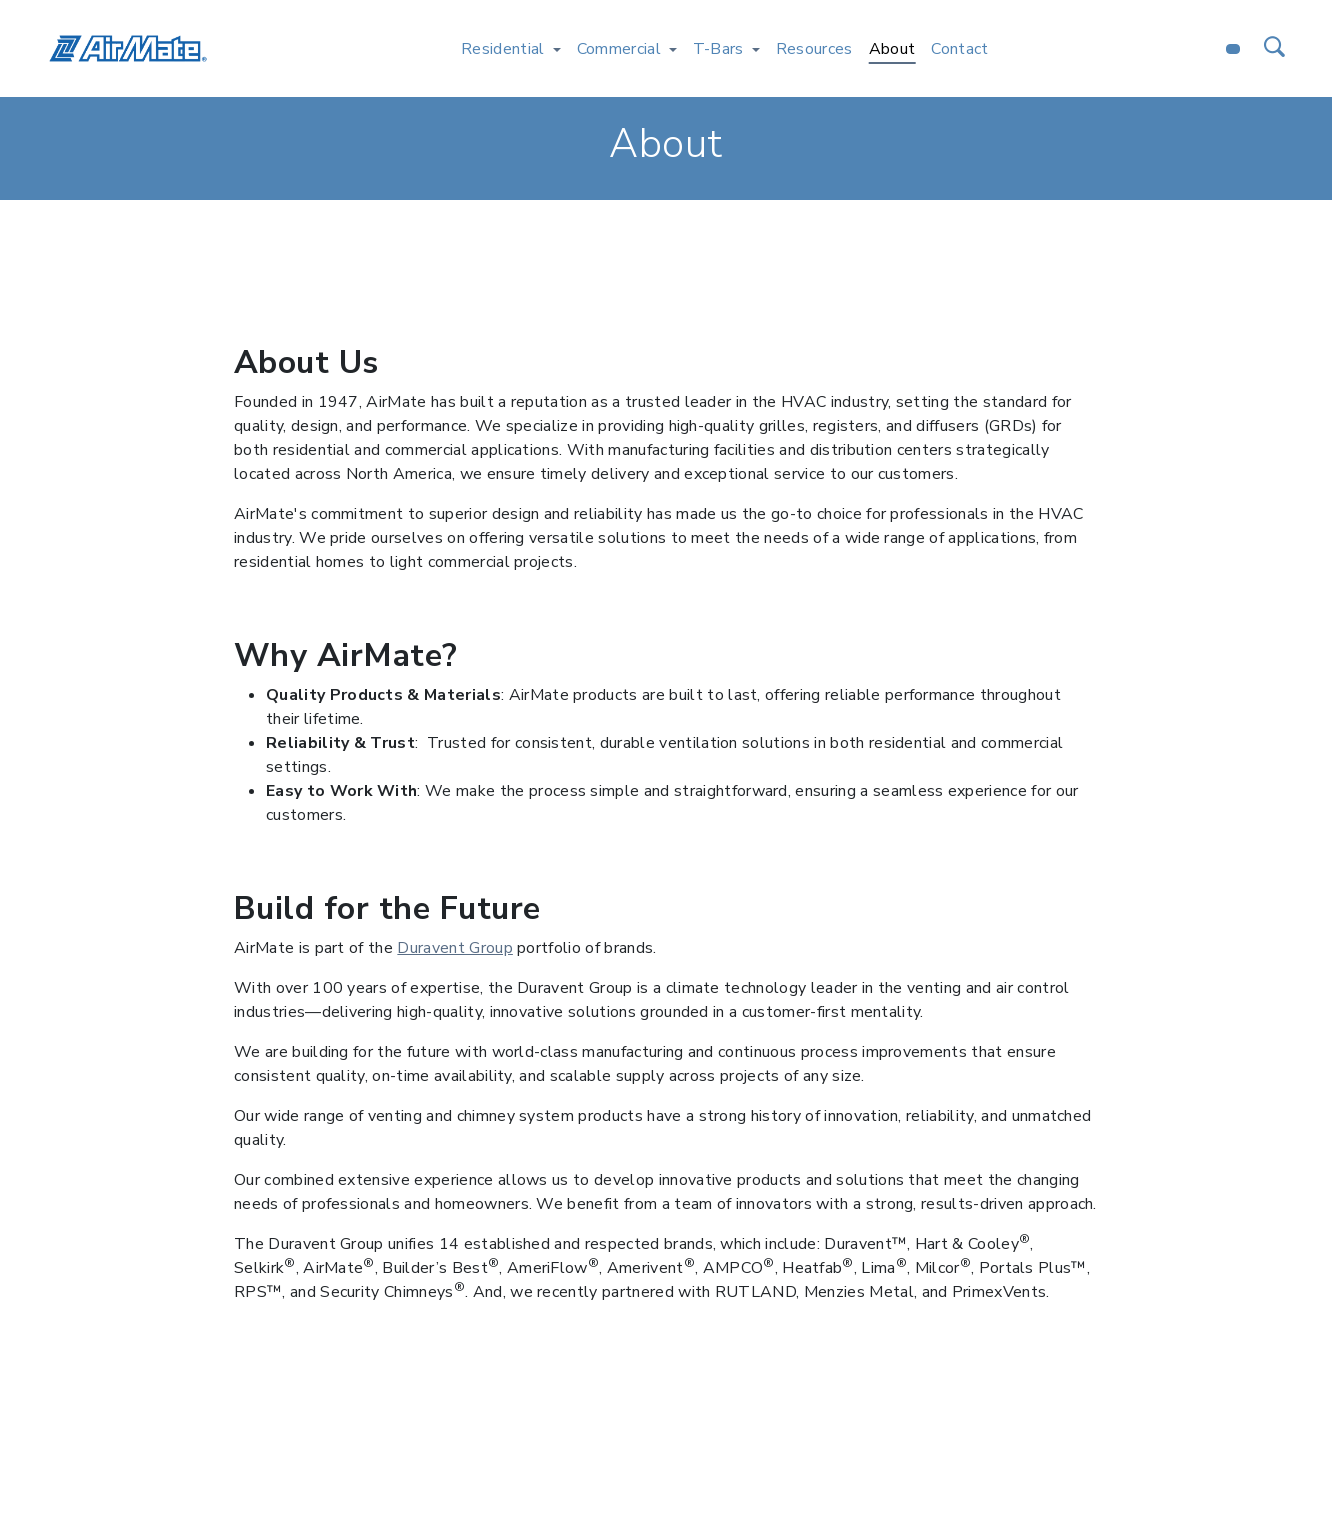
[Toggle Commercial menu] (673, 49)
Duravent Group (454, 948)
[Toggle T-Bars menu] (756, 49)
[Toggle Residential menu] (557, 49)
